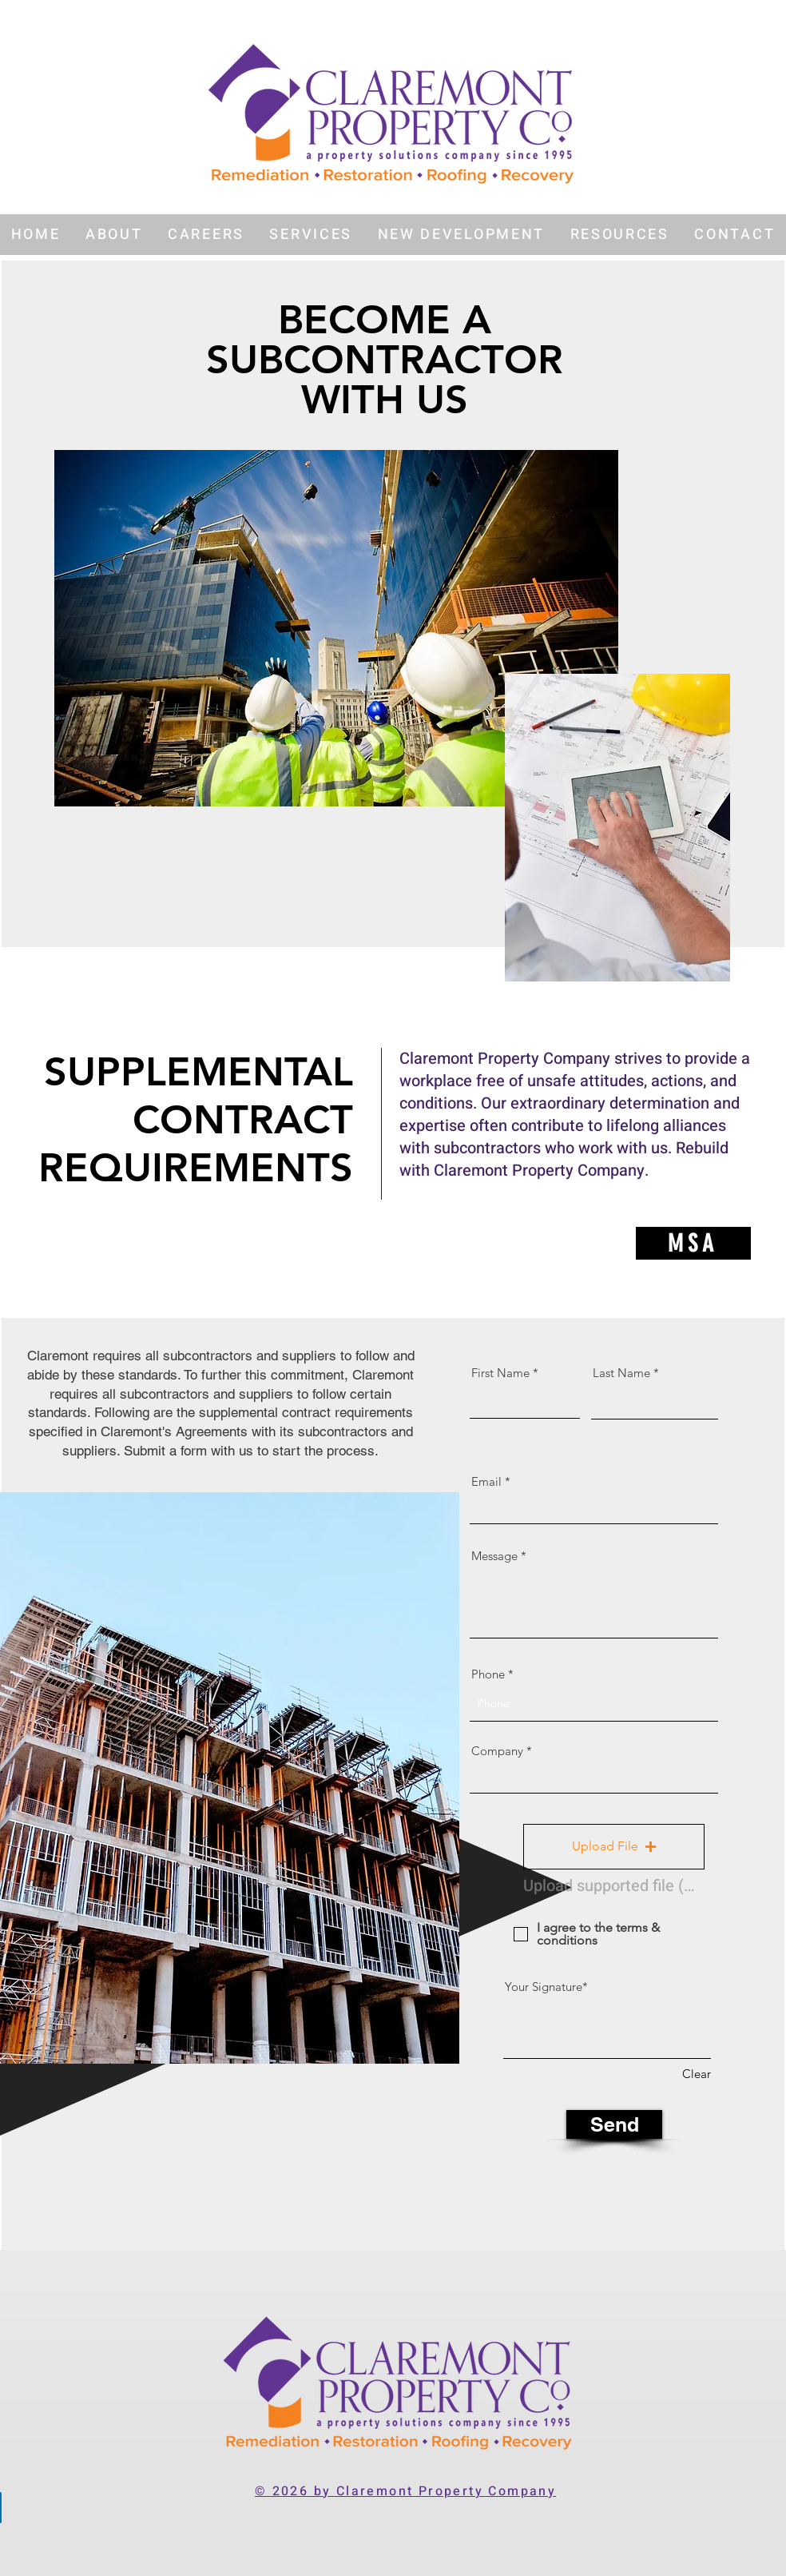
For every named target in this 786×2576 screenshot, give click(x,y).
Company (497, 1751)
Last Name (621, 1373)
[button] (114, 234)
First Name (500, 1373)
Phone (488, 1674)
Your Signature (543, 1986)
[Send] (614, 2124)
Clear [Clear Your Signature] (696, 2073)
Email (486, 1481)
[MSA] (693, 1243)
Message (494, 1556)
